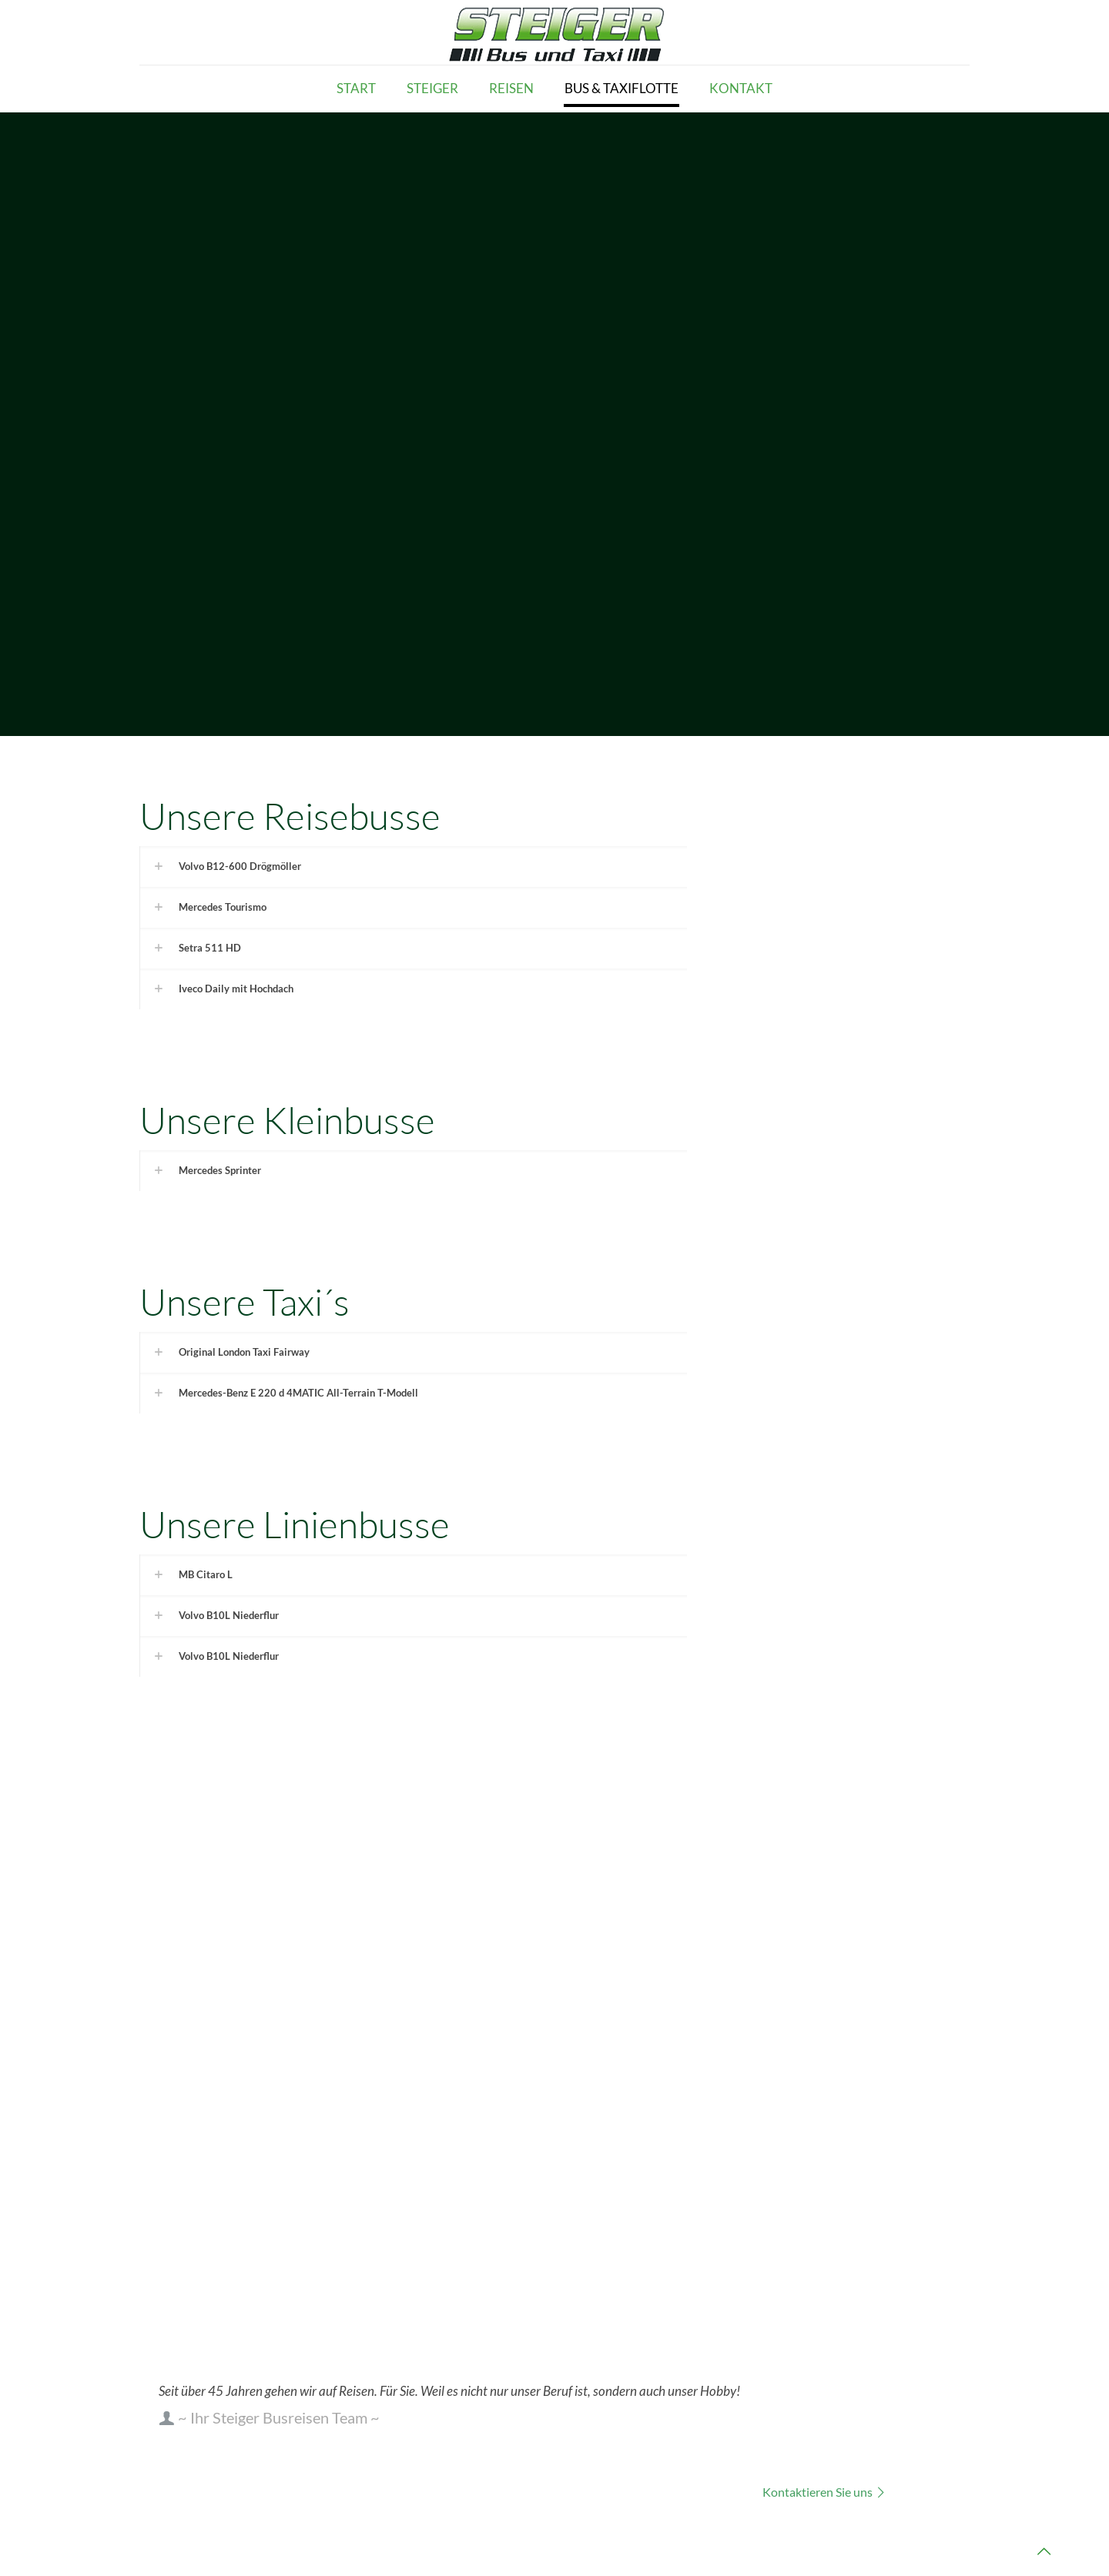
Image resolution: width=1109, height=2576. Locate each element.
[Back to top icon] (1043, 2551)
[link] (413, 866)
